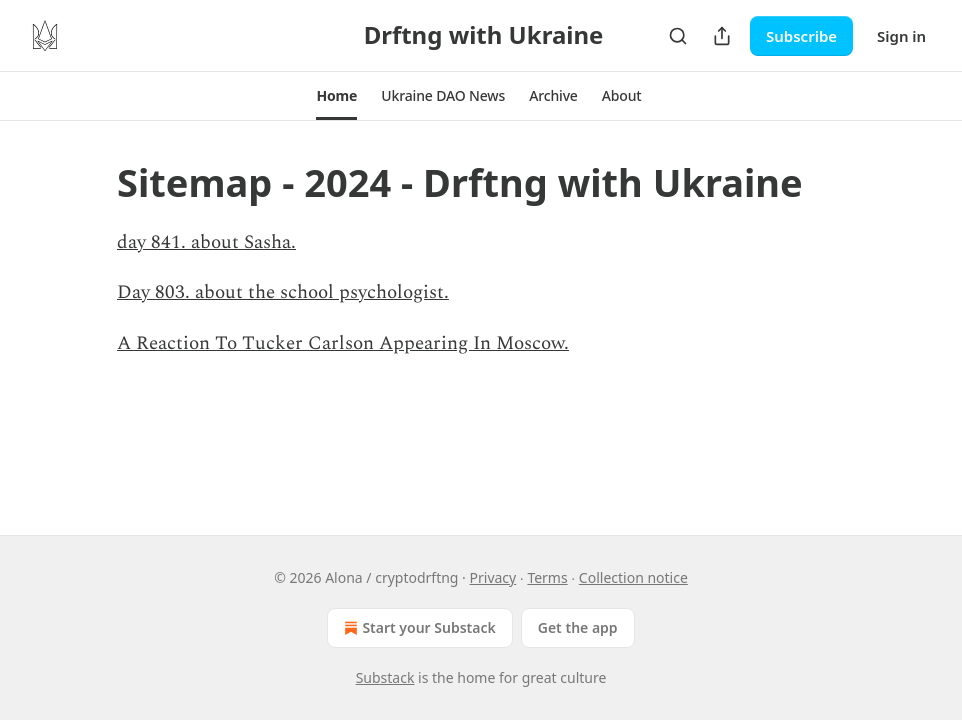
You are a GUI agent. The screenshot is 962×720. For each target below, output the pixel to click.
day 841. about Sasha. (206, 242)
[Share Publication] (722, 36)
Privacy (493, 577)
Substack (385, 677)
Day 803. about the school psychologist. (283, 292)
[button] (336, 96)
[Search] (678, 36)
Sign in (901, 36)
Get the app (578, 627)
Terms (547, 577)
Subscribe (801, 36)
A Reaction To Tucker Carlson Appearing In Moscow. (343, 343)
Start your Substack (417, 628)
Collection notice (633, 577)
